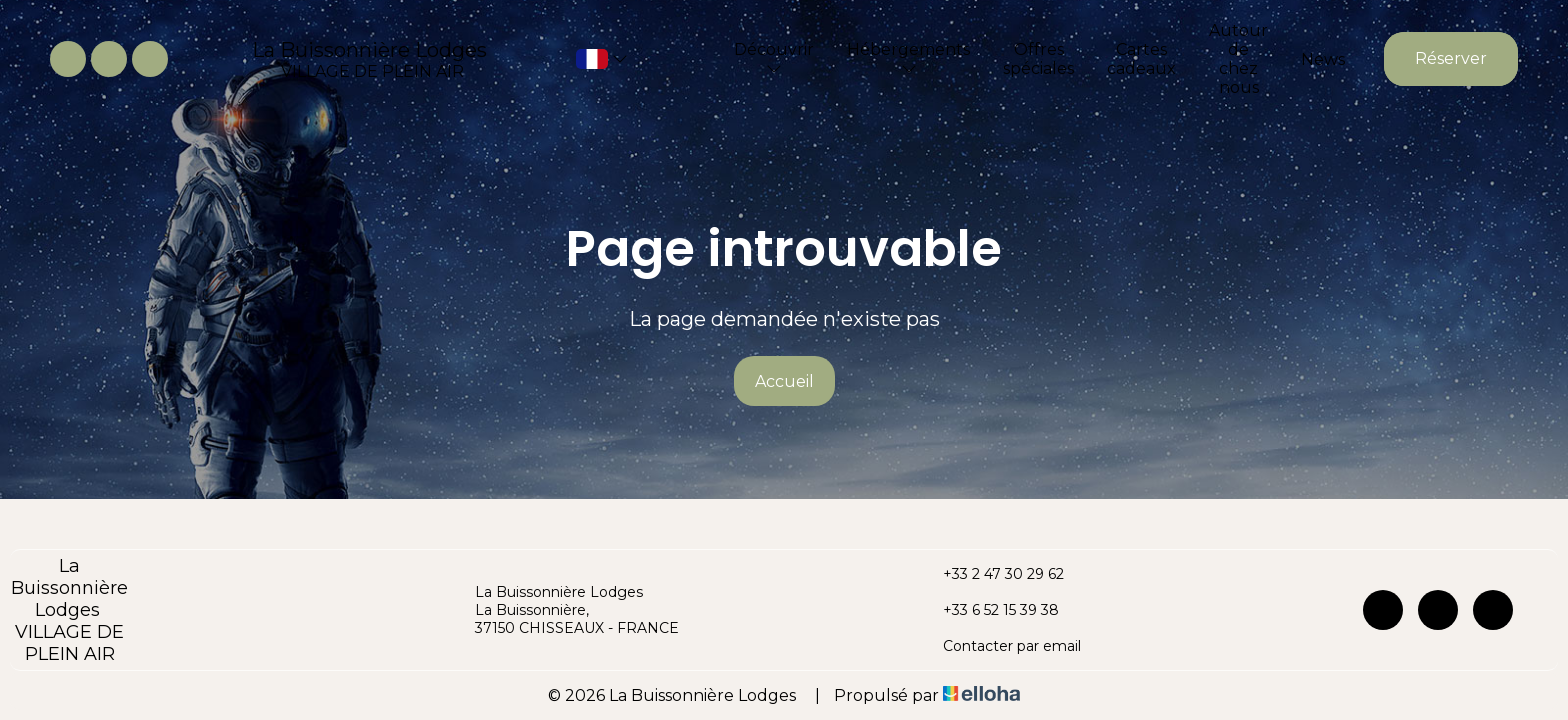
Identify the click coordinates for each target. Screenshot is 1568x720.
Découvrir (774, 58)
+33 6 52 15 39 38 (989, 610)
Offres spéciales (1038, 59)
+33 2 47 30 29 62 (992, 574)
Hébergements (908, 58)
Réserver (1451, 58)
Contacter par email (1000, 646)
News (1323, 59)
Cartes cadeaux (1141, 59)
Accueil (784, 381)
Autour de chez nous (1238, 59)
